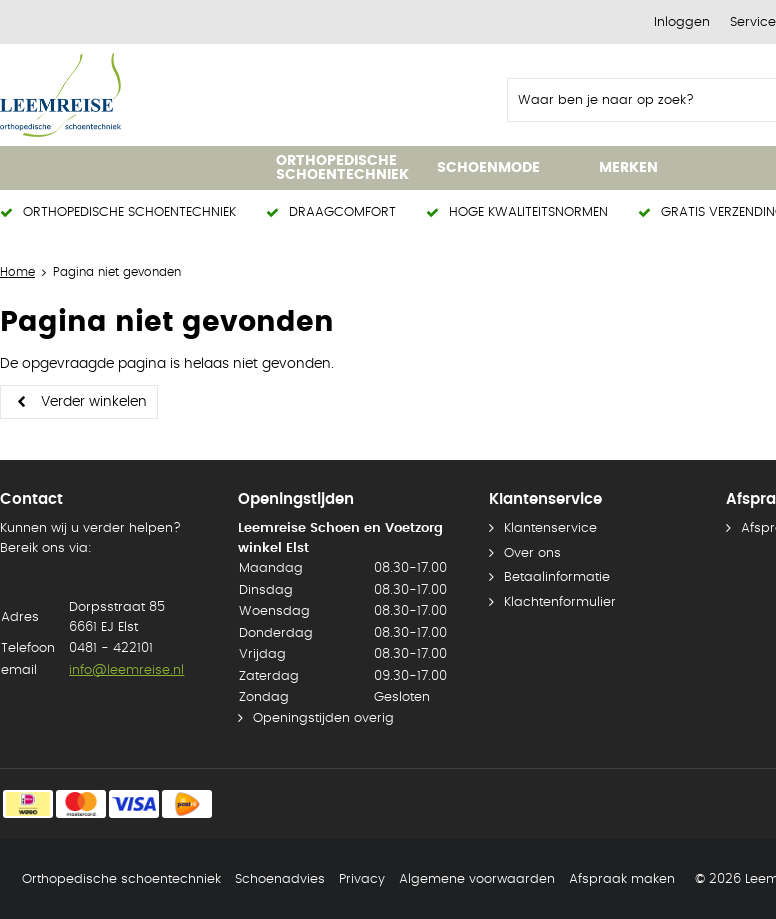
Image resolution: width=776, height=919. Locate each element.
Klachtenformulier (560, 602)
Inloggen (682, 22)
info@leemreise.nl (126, 670)
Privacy (362, 879)
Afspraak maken (622, 879)
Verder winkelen (94, 402)
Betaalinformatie (557, 577)
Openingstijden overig (323, 718)
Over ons (532, 553)
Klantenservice (550, 528)
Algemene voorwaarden (477, 879)
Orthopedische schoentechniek (121, 879)
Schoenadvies (280, 879)
